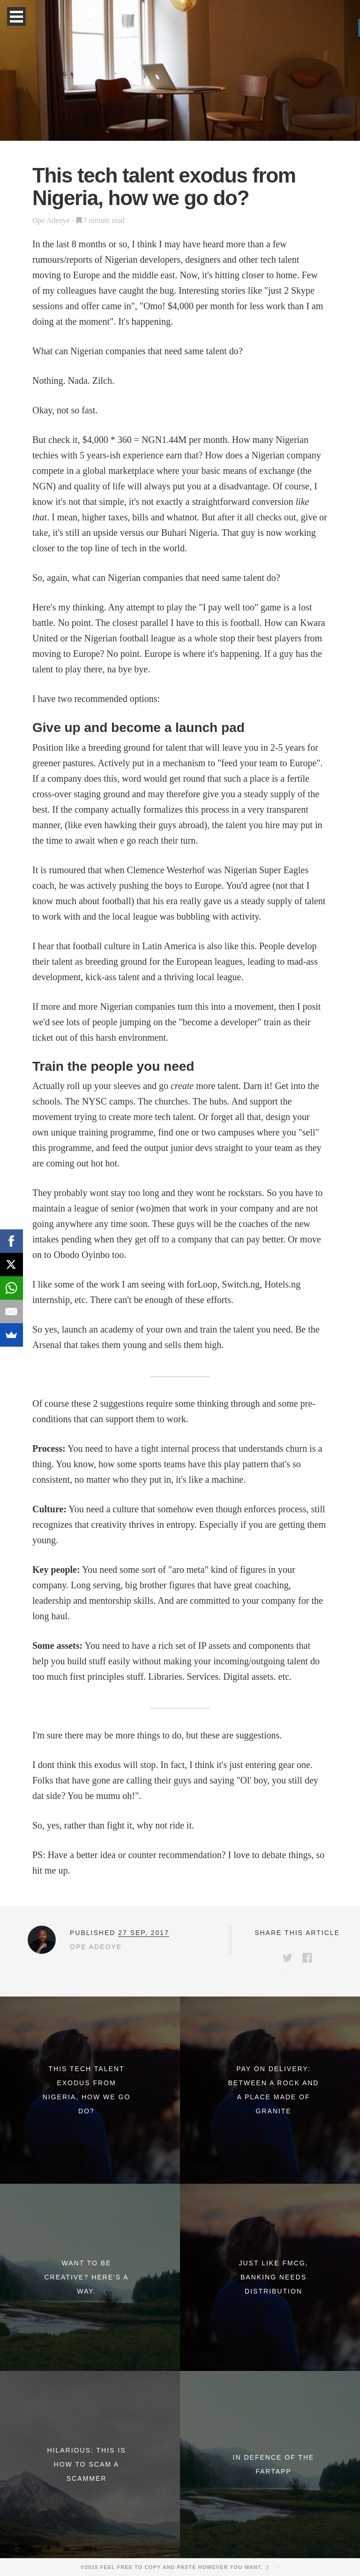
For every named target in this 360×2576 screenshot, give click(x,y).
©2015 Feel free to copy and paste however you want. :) (178, 2567)
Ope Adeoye (51, 220)
